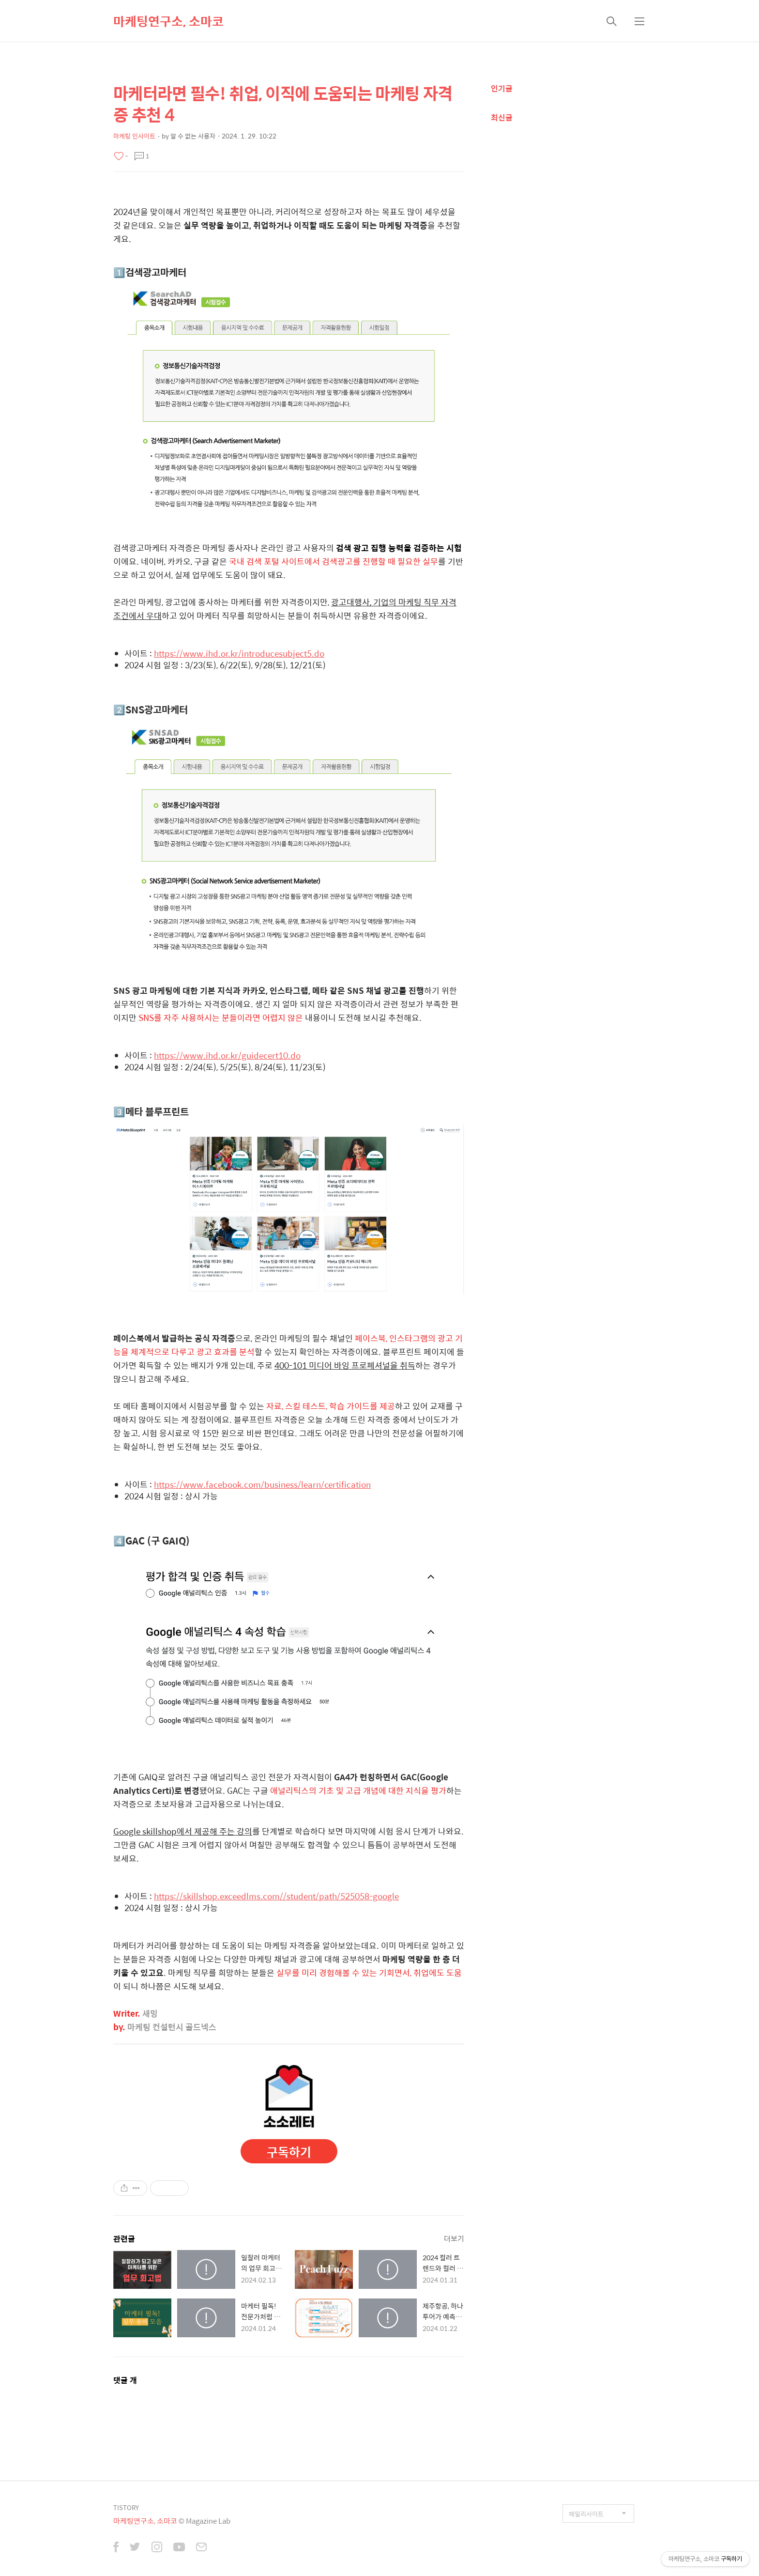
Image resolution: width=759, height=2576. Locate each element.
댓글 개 (125, 2380)
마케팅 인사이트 (134, 136)
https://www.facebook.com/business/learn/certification (262, 1484)
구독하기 (289, 2151)
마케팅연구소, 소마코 (168, 21)
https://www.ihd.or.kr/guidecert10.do (227, 1055)
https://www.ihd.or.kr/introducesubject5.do (239, 653)
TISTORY (126, 2507)
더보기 (454, 2238)
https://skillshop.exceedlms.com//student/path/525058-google (276, 1896)
